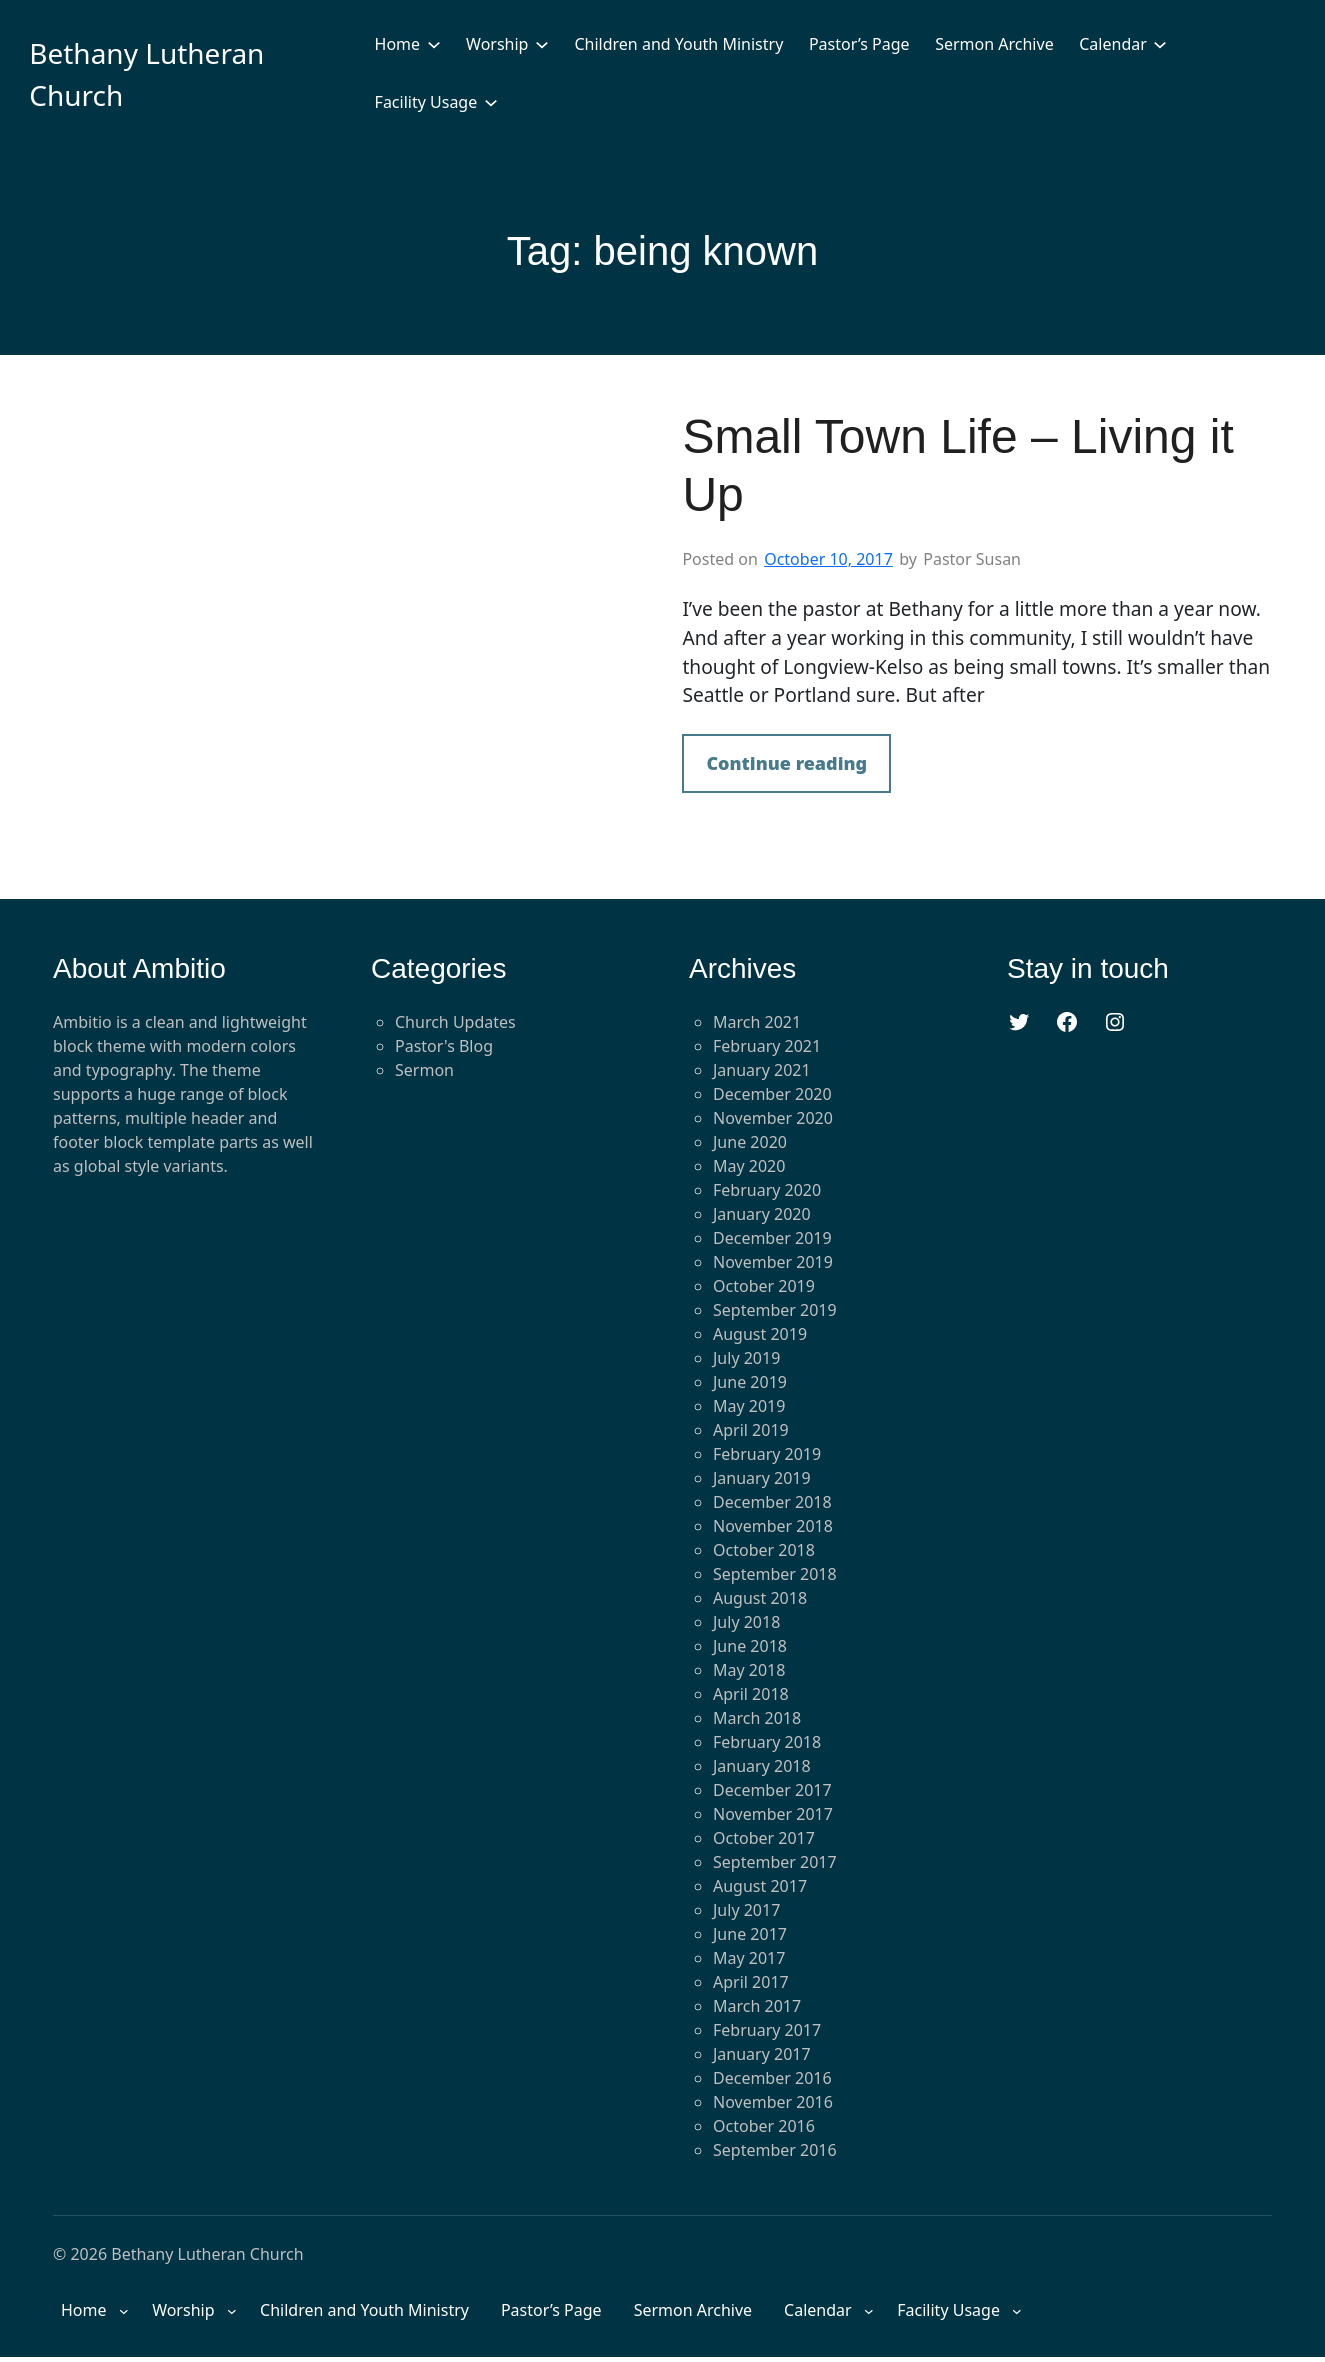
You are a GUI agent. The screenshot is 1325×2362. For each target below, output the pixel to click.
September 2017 (775, 1862)
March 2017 (757, 2006)
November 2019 (773, 1262)
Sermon (424, 1070)
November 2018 (773, 1526)
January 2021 (762, 1070)
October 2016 (764, 2126)
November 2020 (773, 1118)
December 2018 (772, 1502)
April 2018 (751, 1694)
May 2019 (749, 1406)
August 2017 (760, 1886)
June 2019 (750, 1382)
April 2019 (751, 1430)
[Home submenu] (434, 44)
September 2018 (775, 1574)
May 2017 (749, 1958)
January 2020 (762, 1214)
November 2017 (773, 1814)
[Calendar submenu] (1160, 44)
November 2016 (773, 2102)
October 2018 (764, 1550)
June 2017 (750, 1934)
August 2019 (760, 1334)
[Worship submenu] (542, 44)
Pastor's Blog (444, 1046)
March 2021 (757, 1022)
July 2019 (746, 1358)
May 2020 (749, 1166)
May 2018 (749, 1670)
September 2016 (775, 2150)
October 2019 (764, 1286)
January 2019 (762, 1478)
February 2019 (767, 1454)
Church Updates (455, 1022)
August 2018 (760, 1598)
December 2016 (772, 2078)
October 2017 (764, 1838)
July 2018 (746, 1622)
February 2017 (767, 2030)
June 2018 (750, 1646)
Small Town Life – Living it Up (957, 465)
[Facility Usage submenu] (491, 102)
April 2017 (751, 1982)
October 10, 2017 (828, 559)
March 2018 (757, 1718)
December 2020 (772, 1094)
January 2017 (762, 2054)
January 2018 (762, 1766)
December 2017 (772, 1790)
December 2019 (772, 1238)
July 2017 (746, 1910)
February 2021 (767, 1046)
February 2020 (767, 1190)
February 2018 (767, 1742)
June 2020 (750, 1142)
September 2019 (775, 1310)
